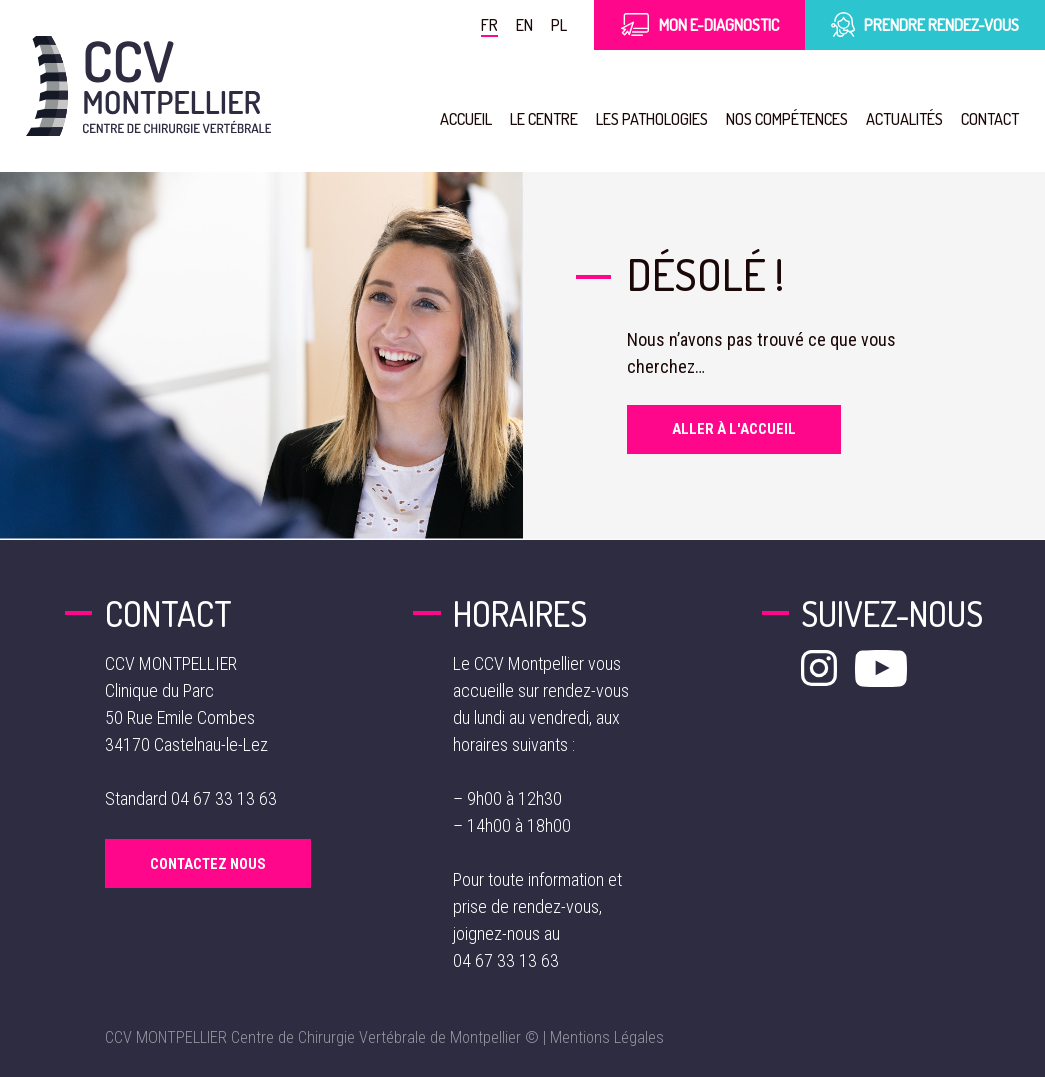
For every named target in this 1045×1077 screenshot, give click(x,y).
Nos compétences (787, 118)
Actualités (904, 118)
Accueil (466, 118)
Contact (990, 118)
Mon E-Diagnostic (699, 24)
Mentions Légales (607, 1037)
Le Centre (544, 118)
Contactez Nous (208, 864)
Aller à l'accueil (734, 429)
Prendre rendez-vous (925, 24)
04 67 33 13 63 (224, 798)
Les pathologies (652, 118)
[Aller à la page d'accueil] (148, 86)
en (524, 24)
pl (559, 24)
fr (489, 24)
